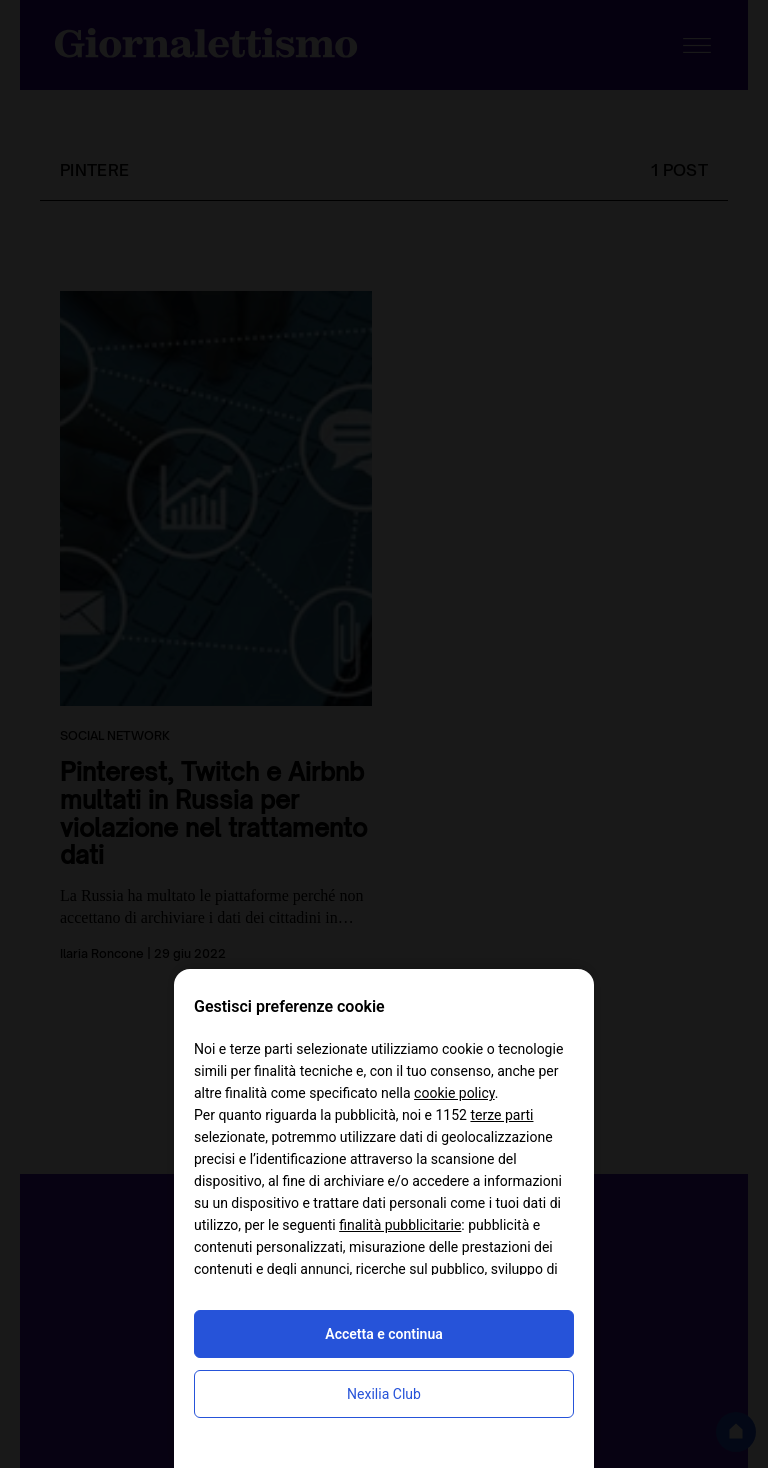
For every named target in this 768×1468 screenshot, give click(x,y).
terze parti (501, 1115)
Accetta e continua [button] (383, 1334)
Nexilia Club (384, 1394)
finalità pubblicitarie (400, 1225)
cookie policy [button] (454, 1093)
